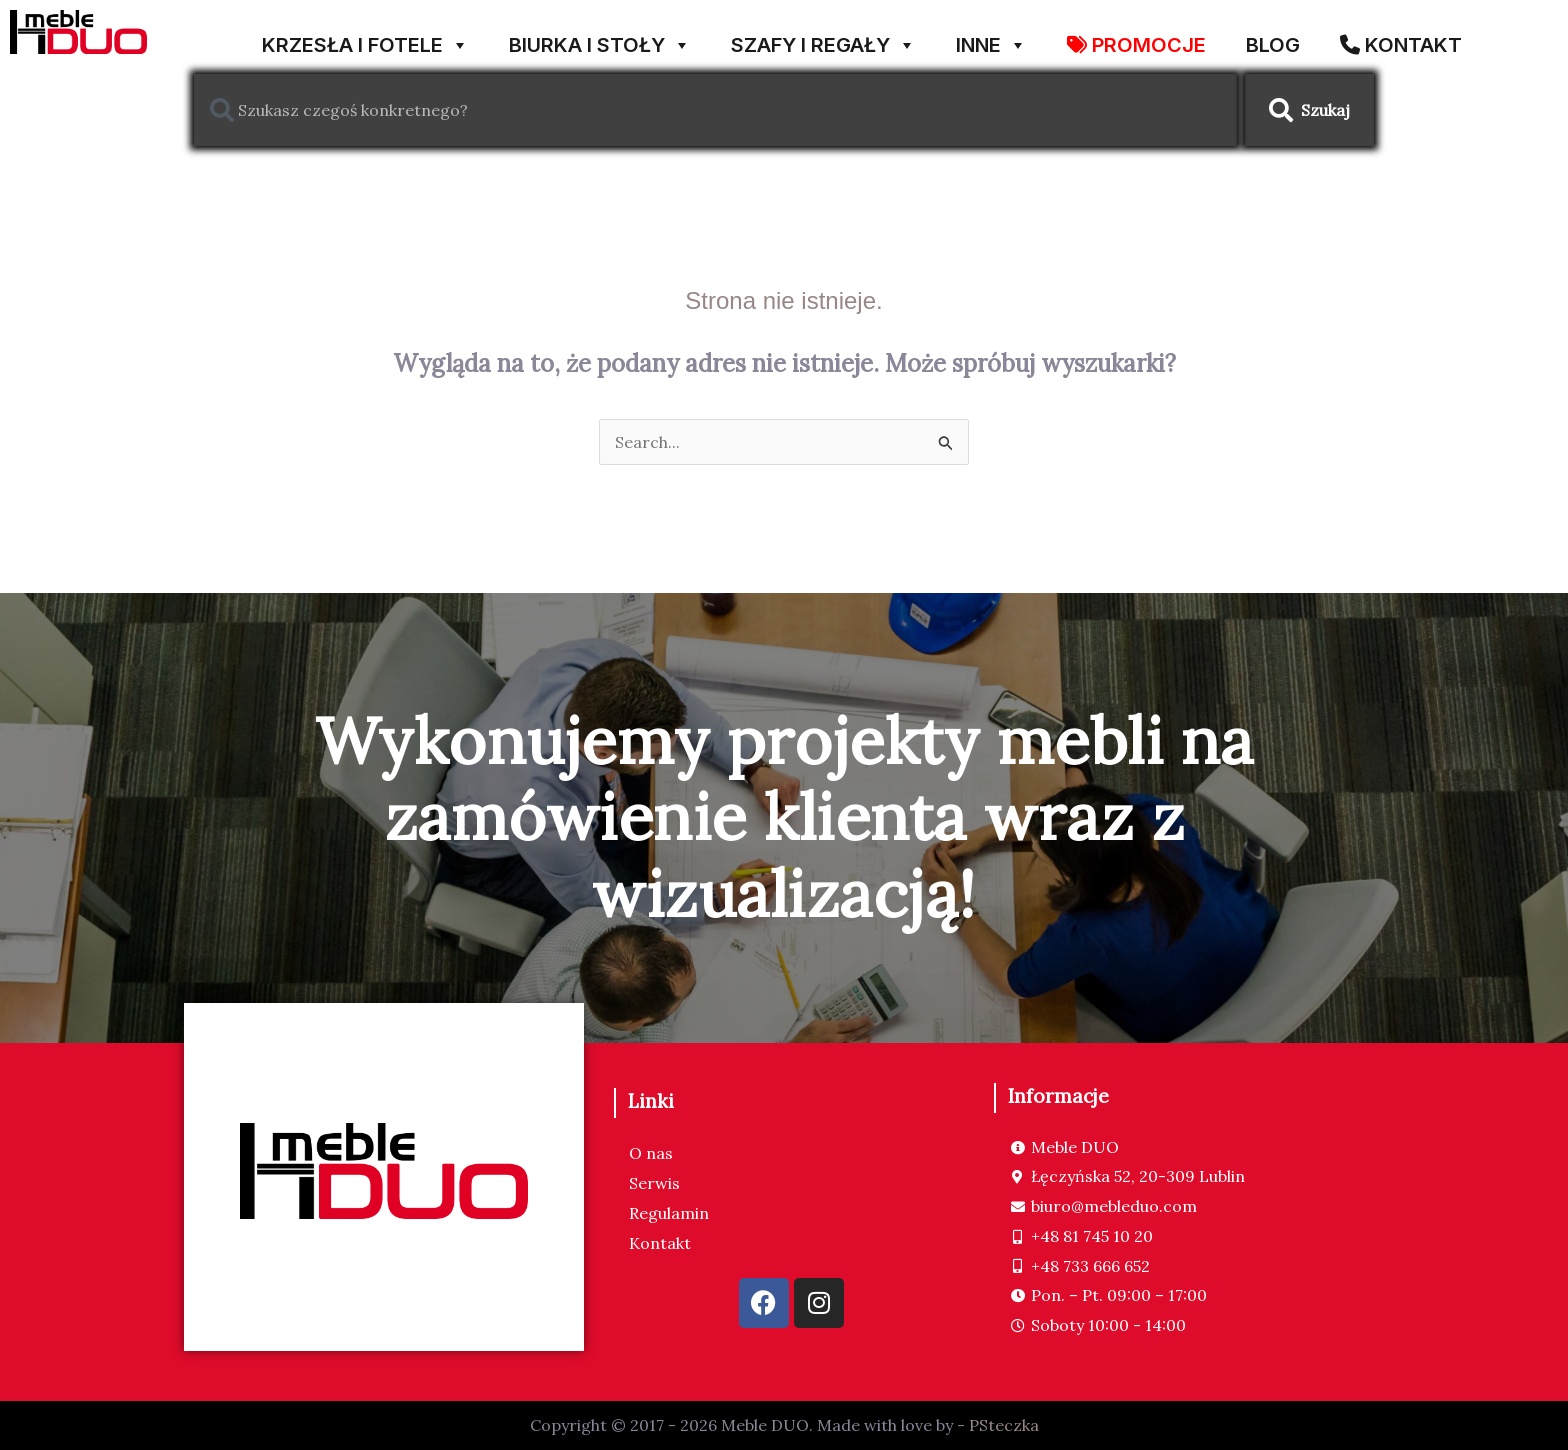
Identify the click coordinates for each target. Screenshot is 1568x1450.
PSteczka (1004, 1425)
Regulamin (669, 1213)
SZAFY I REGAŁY (823, 37)
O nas (651, 1153)
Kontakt (660, 1243)
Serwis (654, 1183)
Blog (1273, 41)
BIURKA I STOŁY (600, 37)
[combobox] (715, 110)
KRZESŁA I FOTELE (365, 37)
